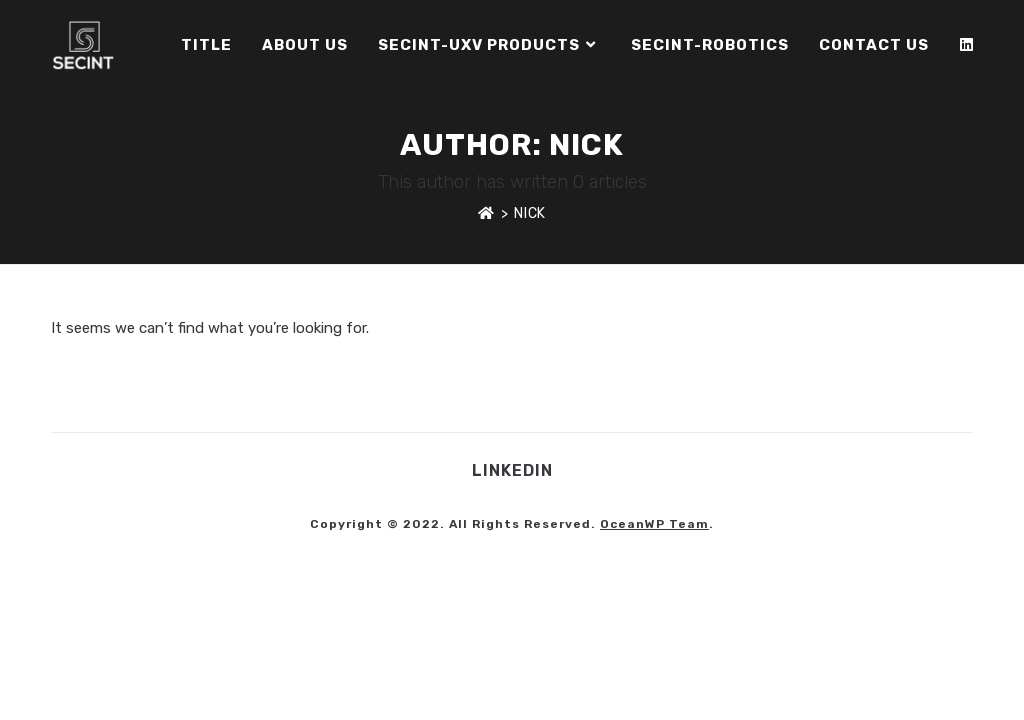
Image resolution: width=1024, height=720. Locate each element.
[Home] (486, 213)
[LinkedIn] (966, 45)
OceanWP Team (654, 524)
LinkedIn (512, 470)
